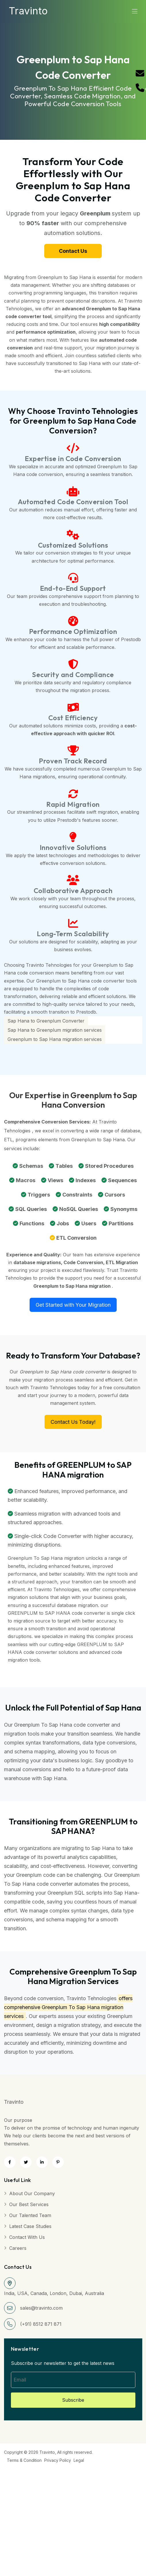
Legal (79, 2460)
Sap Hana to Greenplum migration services (54, 1030)
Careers (17, 2248)
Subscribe (73, 2400)
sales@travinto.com (41, 2308)
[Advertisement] (71, 2505)
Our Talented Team (30, 2215)
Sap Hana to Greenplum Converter (45, 1021)
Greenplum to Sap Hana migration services (54, 1039)
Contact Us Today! (73, 1422)
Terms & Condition (24, 2460)
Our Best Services (29, 2204)
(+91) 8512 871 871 (41, 2324)
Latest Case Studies (30, 2226)
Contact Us (73, 251)
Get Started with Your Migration (73, 1305)
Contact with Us (27, 2237)
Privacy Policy (57, 2460)
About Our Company (32, 2193)
